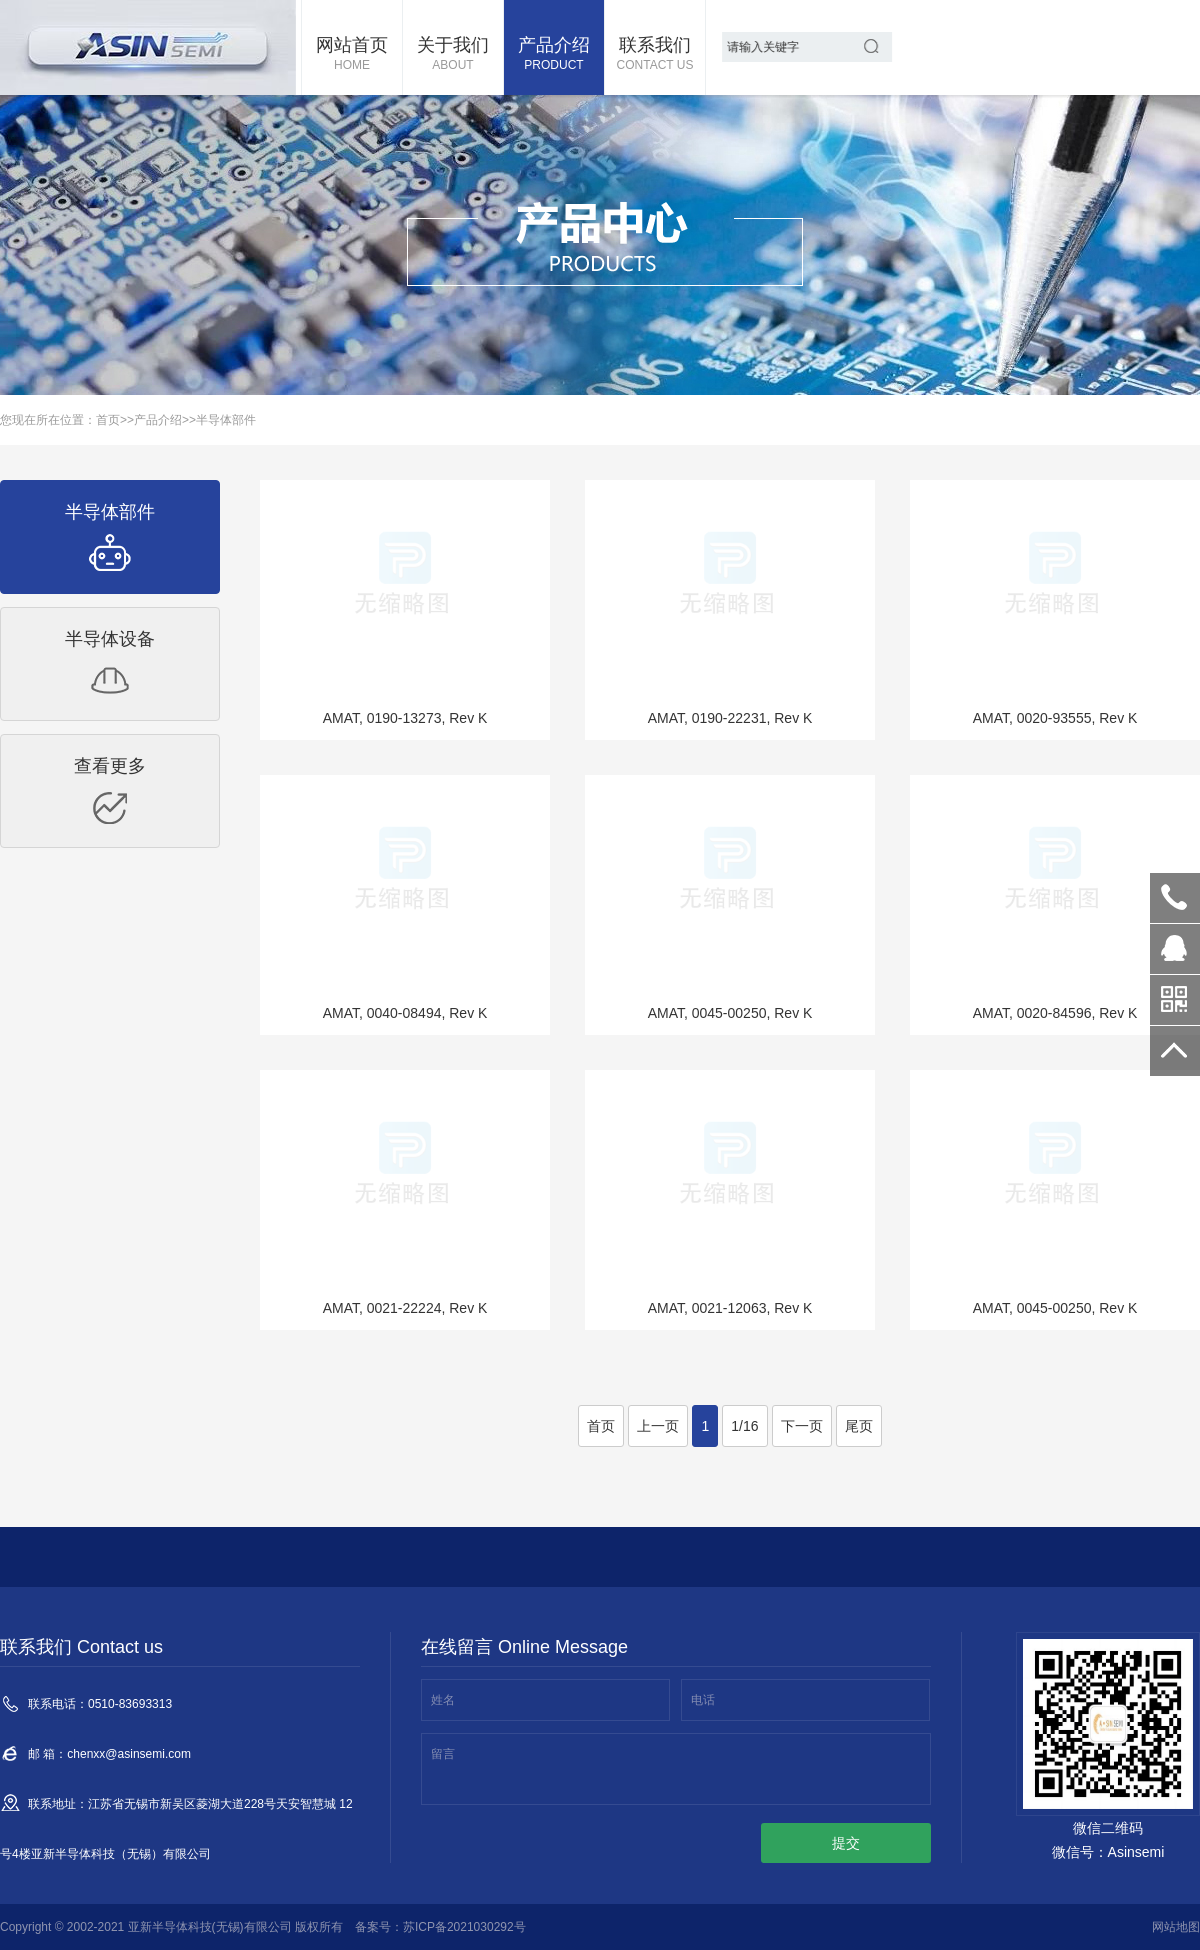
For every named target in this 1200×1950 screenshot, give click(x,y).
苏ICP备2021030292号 (464, 1927)
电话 (703, 1700)
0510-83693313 (1175, 898)
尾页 (859, 1426)
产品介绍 (554, 55)
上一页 (658, 1426)
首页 (108, 420)
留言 (443, 1754)
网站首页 (352, 55)
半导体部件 (226, 420)
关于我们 (453, 55)
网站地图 (1176, 1927)
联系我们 (655, 55)
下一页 (802, 1426)
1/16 (744, 1426)
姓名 (443, 1700)
